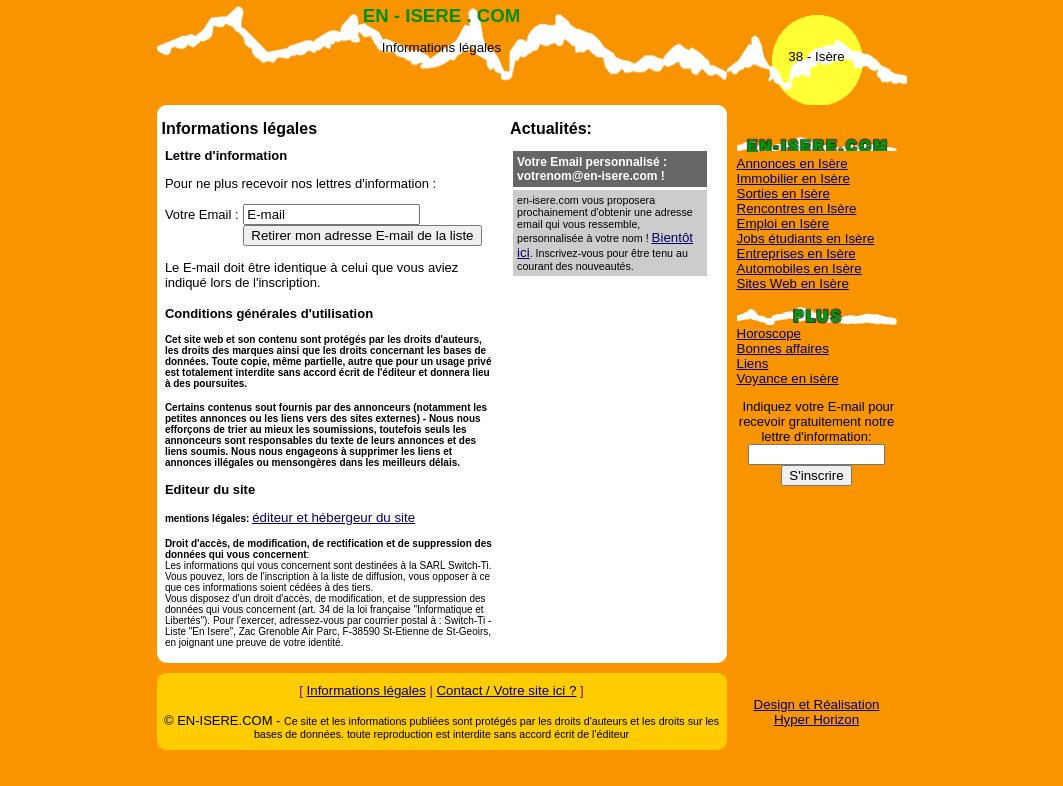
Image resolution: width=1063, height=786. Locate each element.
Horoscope (769, 333)
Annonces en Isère (792, 163)
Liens (753, 363)
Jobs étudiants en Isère (806, 238)
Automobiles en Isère (799, 268)
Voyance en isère (788, 378)
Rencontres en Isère (797, 208)
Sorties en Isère (783, 193)
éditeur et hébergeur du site (333, 517)
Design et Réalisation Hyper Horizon (817, 712)
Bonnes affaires (783, 348)
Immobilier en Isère (793, 178)
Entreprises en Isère (796, 253)
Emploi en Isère (783, 223)
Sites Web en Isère (793, 283)
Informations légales (366, 690)
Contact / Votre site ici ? (506, 690)
